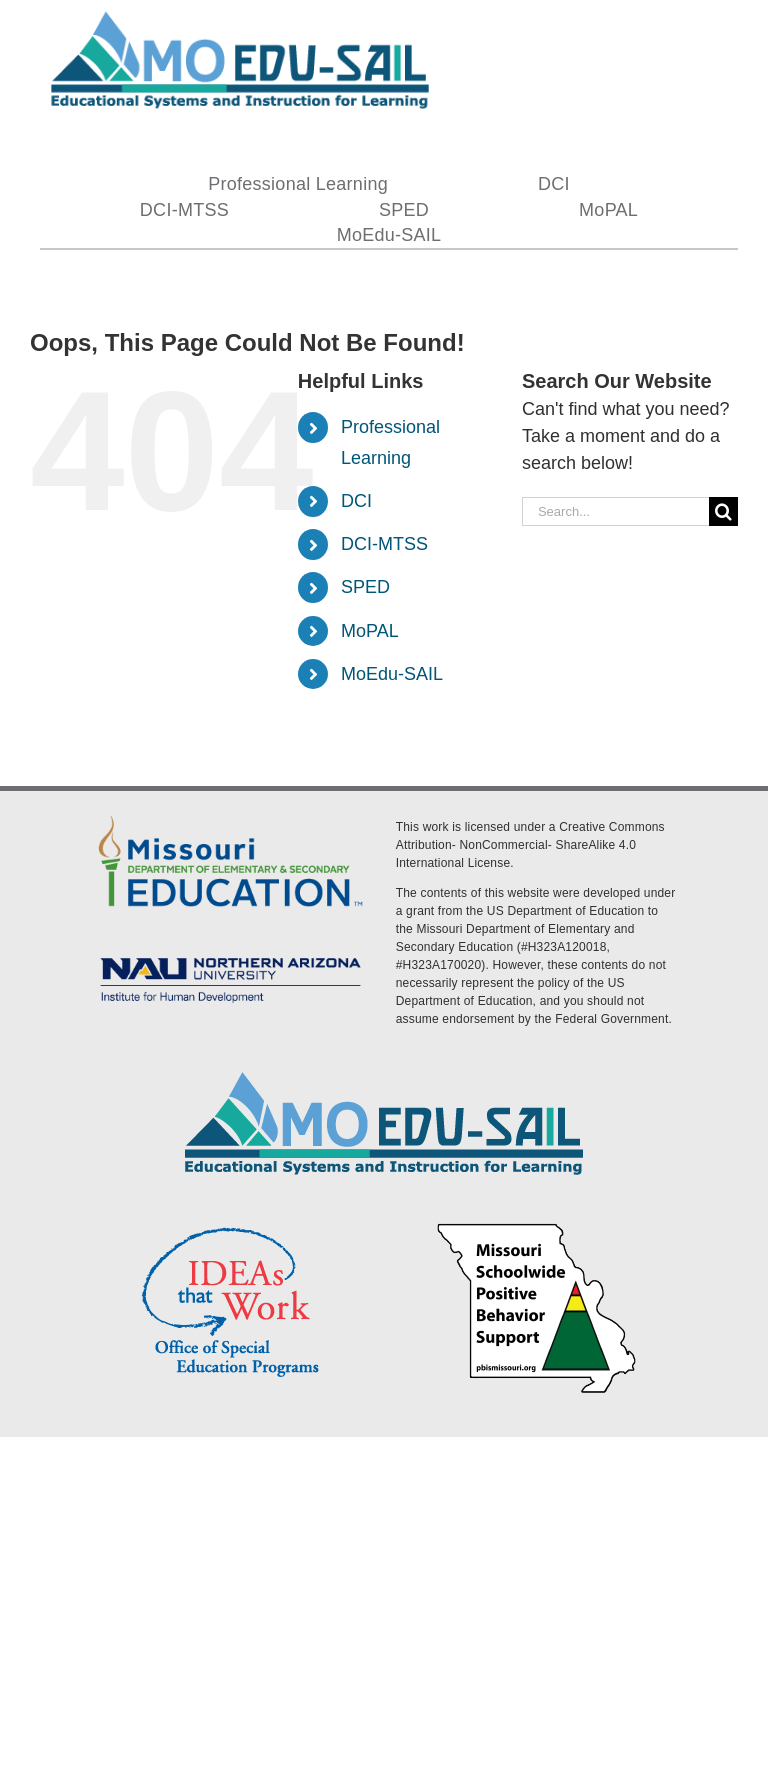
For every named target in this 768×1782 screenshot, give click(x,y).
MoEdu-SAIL (392, 674)
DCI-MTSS (384, 544)
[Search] (723, 511)
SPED (365, 587)
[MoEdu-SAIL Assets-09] (230, 955)
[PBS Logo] (537, 1226)
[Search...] (615, 511)
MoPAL (370, 631)
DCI (356, 501)
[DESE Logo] (230, 815)
